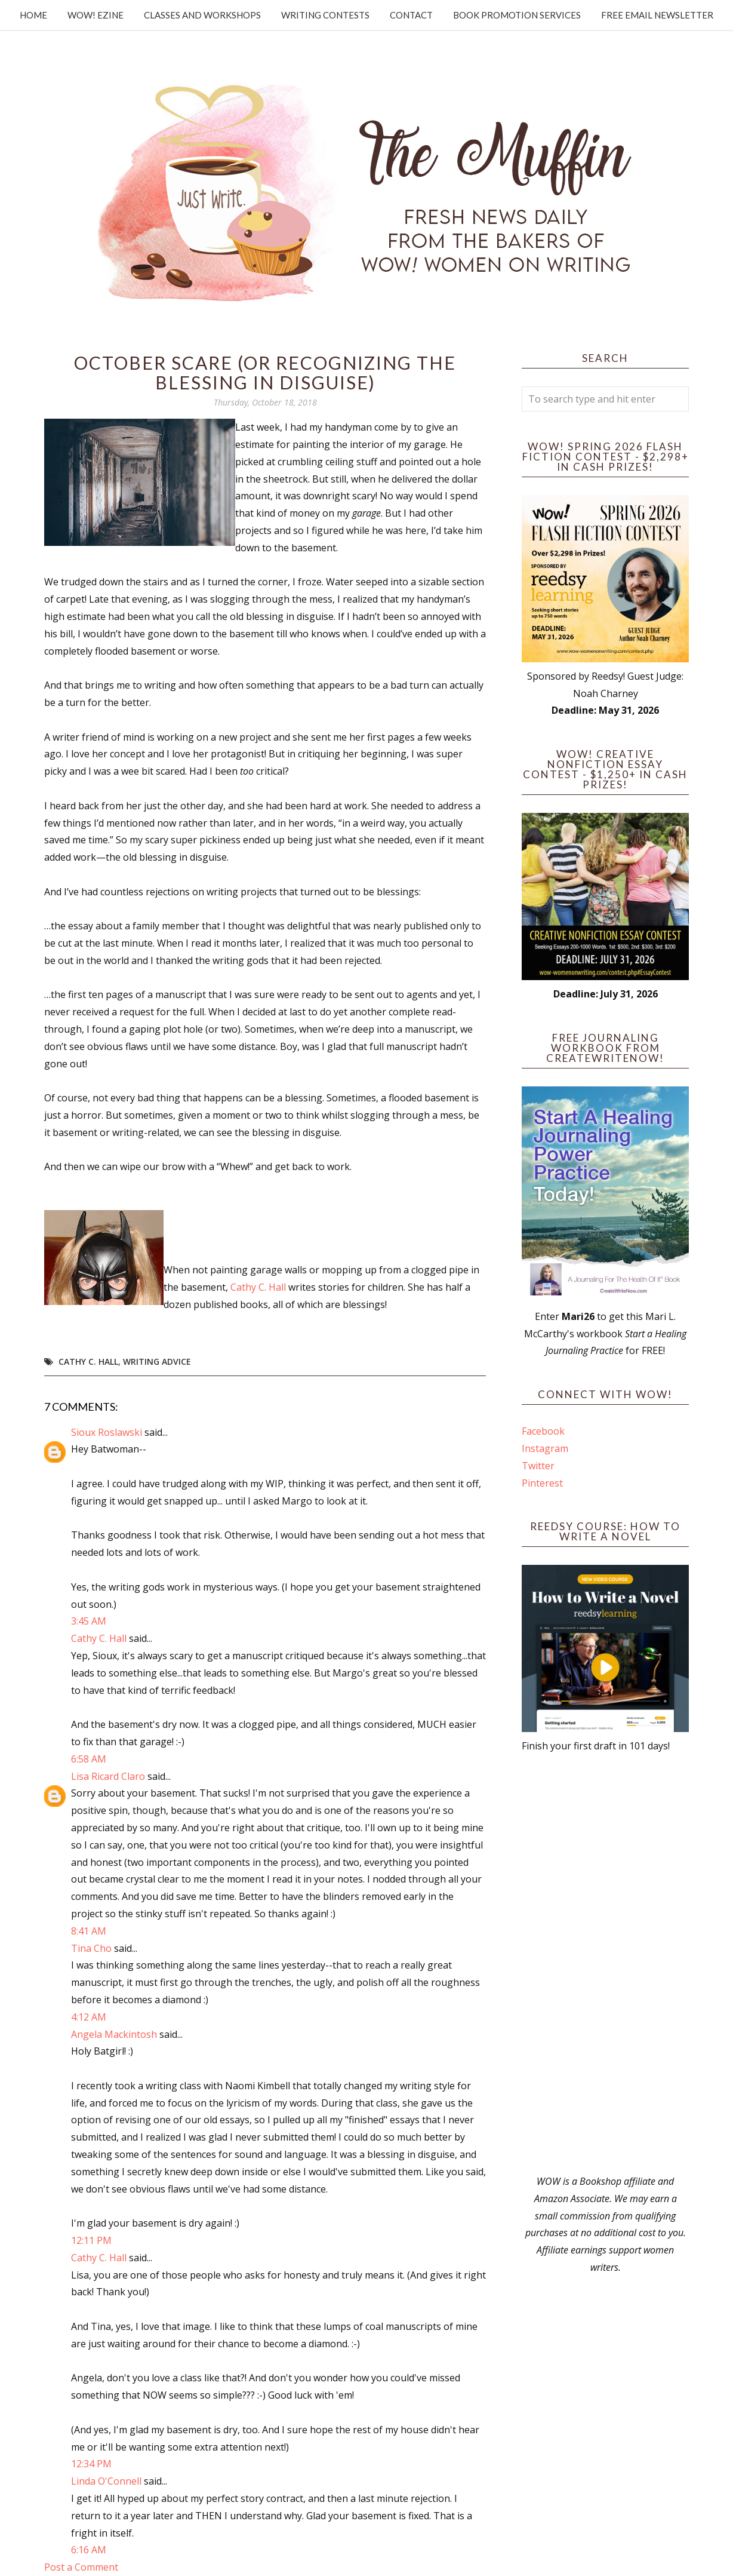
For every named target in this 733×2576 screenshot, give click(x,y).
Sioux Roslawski (106, 1432)
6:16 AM (88, 2549)
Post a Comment (81, 2567)
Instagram (545, 1448)
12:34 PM (91, 2463)
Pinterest (542, 1483)
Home (33, 15)
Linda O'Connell (106, 2481)
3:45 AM (88, 1621)
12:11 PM (91, 2240)
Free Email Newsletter (657, 15)
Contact (411, 15)
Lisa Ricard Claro (108, 1776)
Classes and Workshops (202, 15)
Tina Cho (91, 1948)
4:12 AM (88, 2017)
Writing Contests (325, 15)
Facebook (543, 1431)
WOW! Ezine (95, 15)
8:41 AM (88, 1931)
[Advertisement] (605, 1964)
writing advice (157, 1361)
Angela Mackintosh (114, 2034)
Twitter (538, 1465)
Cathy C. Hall (258, 1287)
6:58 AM (88, 1759)
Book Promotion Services (517, 15)
